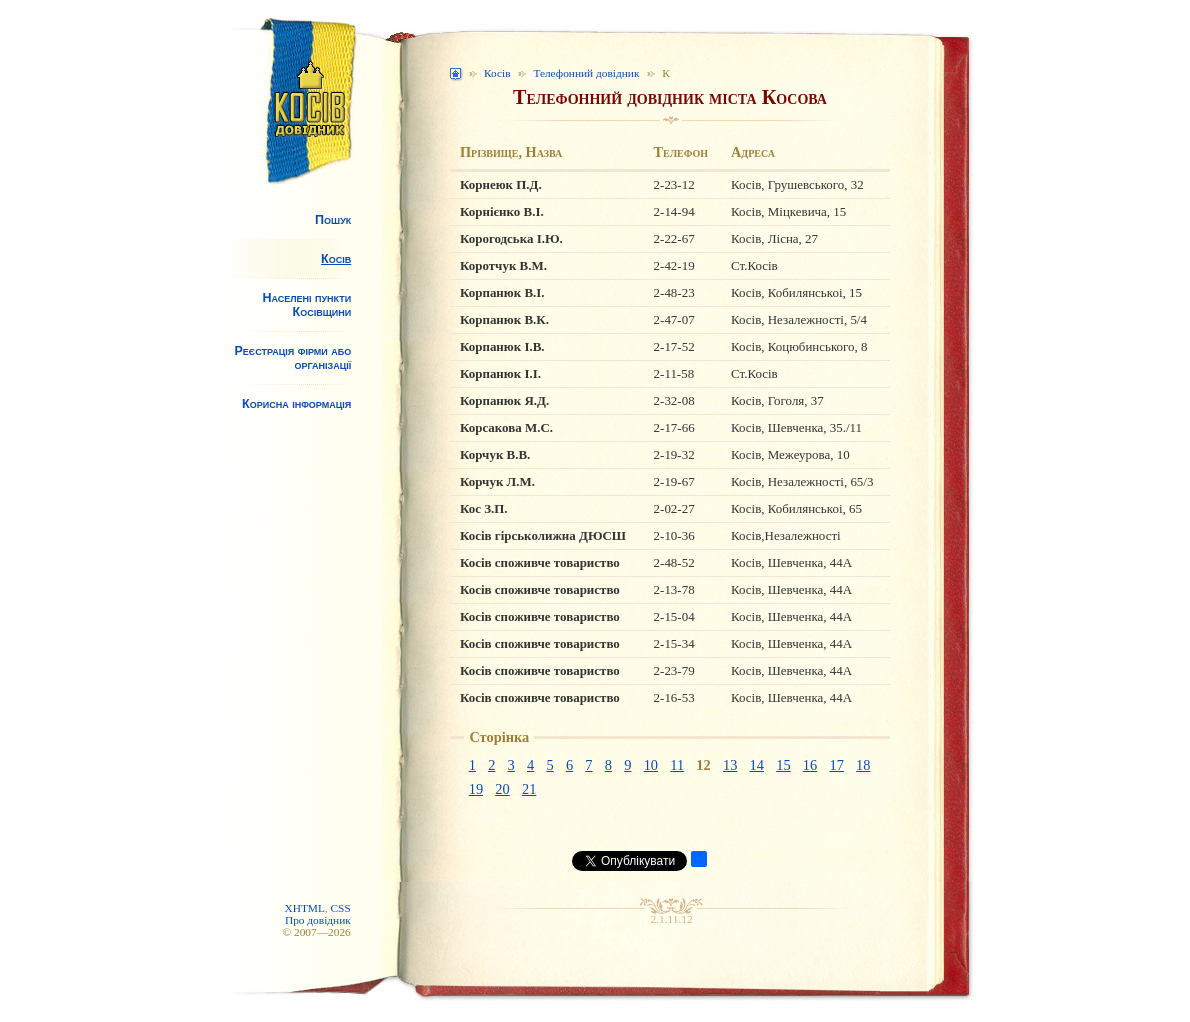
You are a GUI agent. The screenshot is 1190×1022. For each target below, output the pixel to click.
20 (502, 789)
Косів (336, 259)
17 (836, 765)
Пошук (333, 220)
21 (529, 789)
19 (476, 789)
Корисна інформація (296, 404)
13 (730, 765)
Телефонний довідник (586, 73)
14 (757, 765)
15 (783, 765)
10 (651, 765)
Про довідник (318, 920)
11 (677, 765)
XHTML (304, 908)
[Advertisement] (295, 586)
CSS (341, 908)
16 (810, 765)
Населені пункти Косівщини (306, 305)
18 (863, 765)
